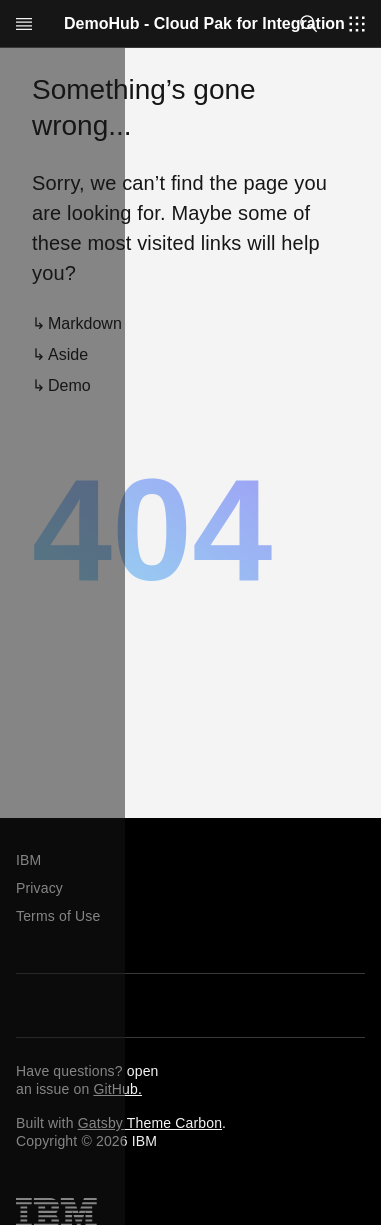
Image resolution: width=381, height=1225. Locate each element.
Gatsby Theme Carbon (150, 1123)
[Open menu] (24, 24)
